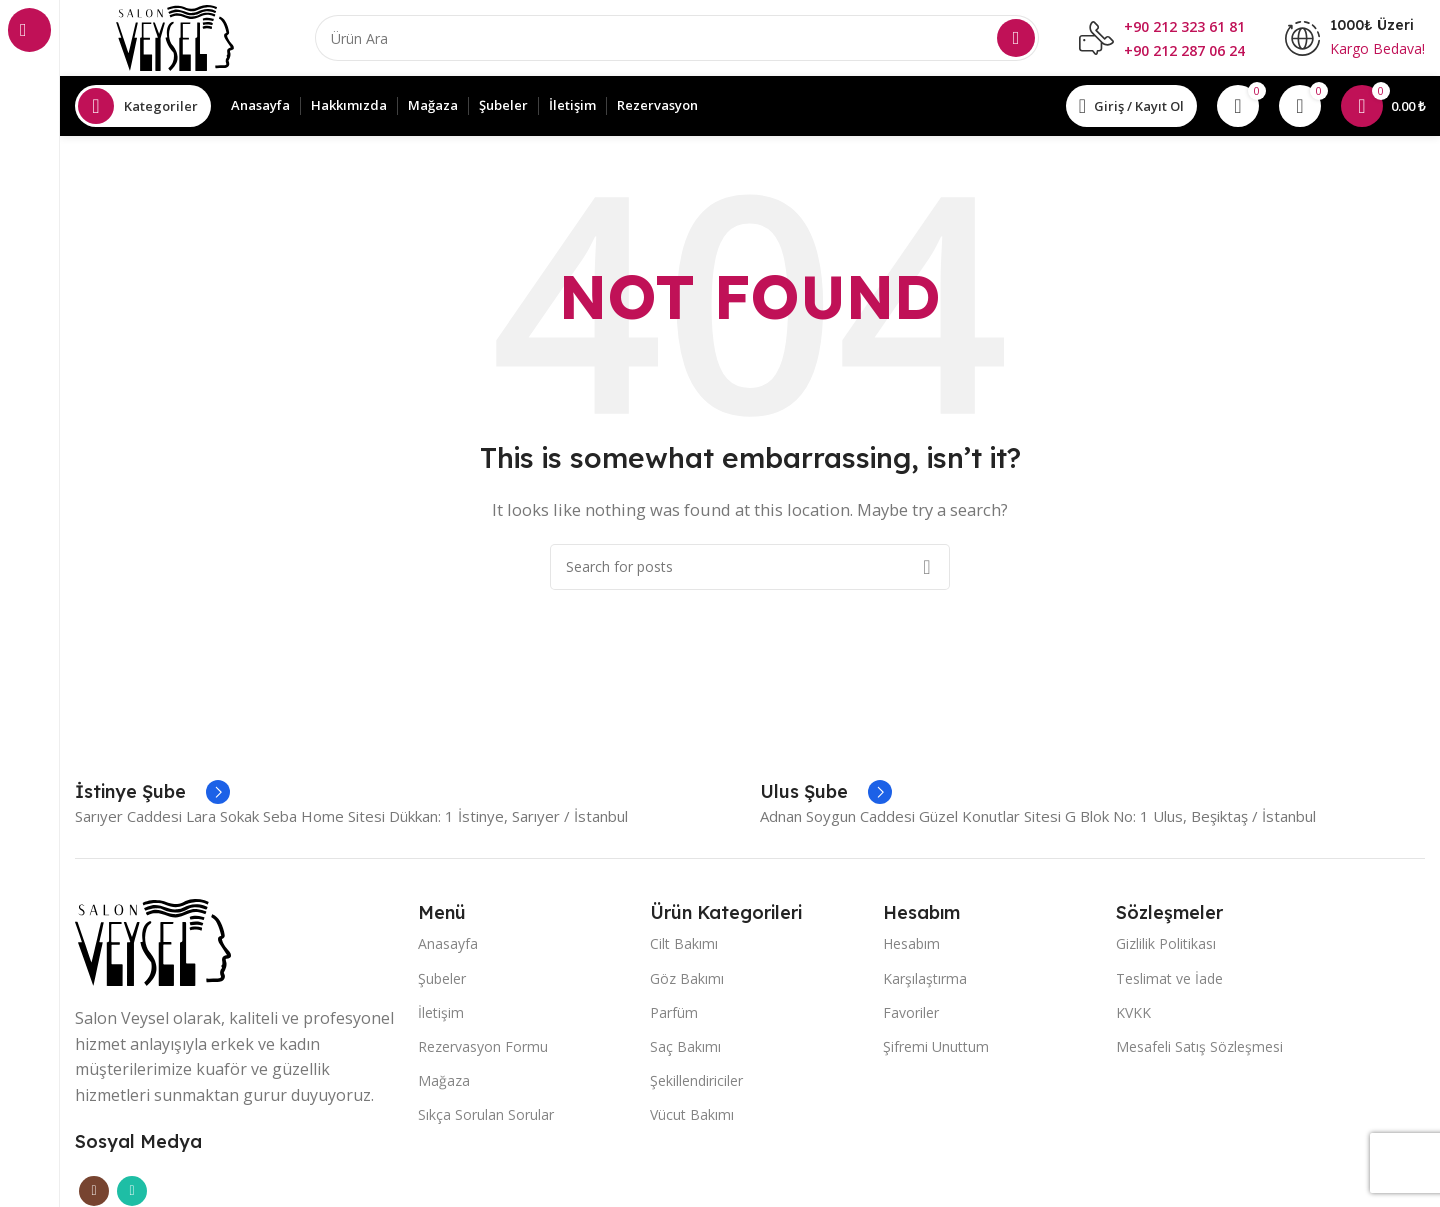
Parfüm (674, 1016)
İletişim (441, 1016)
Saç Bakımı (685, 1050)
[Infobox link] (152, 796)
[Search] (677, 40)
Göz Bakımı (687, 981)
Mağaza (444, 1084)
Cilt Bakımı (684, 947)
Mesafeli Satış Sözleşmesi (1199, 1050)
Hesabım (911, 947)
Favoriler (911, 1016)
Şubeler (442, 981)
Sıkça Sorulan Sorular (486, 1118)
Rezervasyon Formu (483, 1050)
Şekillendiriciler (696, 1084)
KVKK (1133, 1016)
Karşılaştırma (925, 981)
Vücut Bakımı (692, 1118)
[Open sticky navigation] (143, 110)
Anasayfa (448, 947)
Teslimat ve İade (1169, 981)
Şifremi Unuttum (936, 1050)
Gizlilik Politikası (1166, 947)
